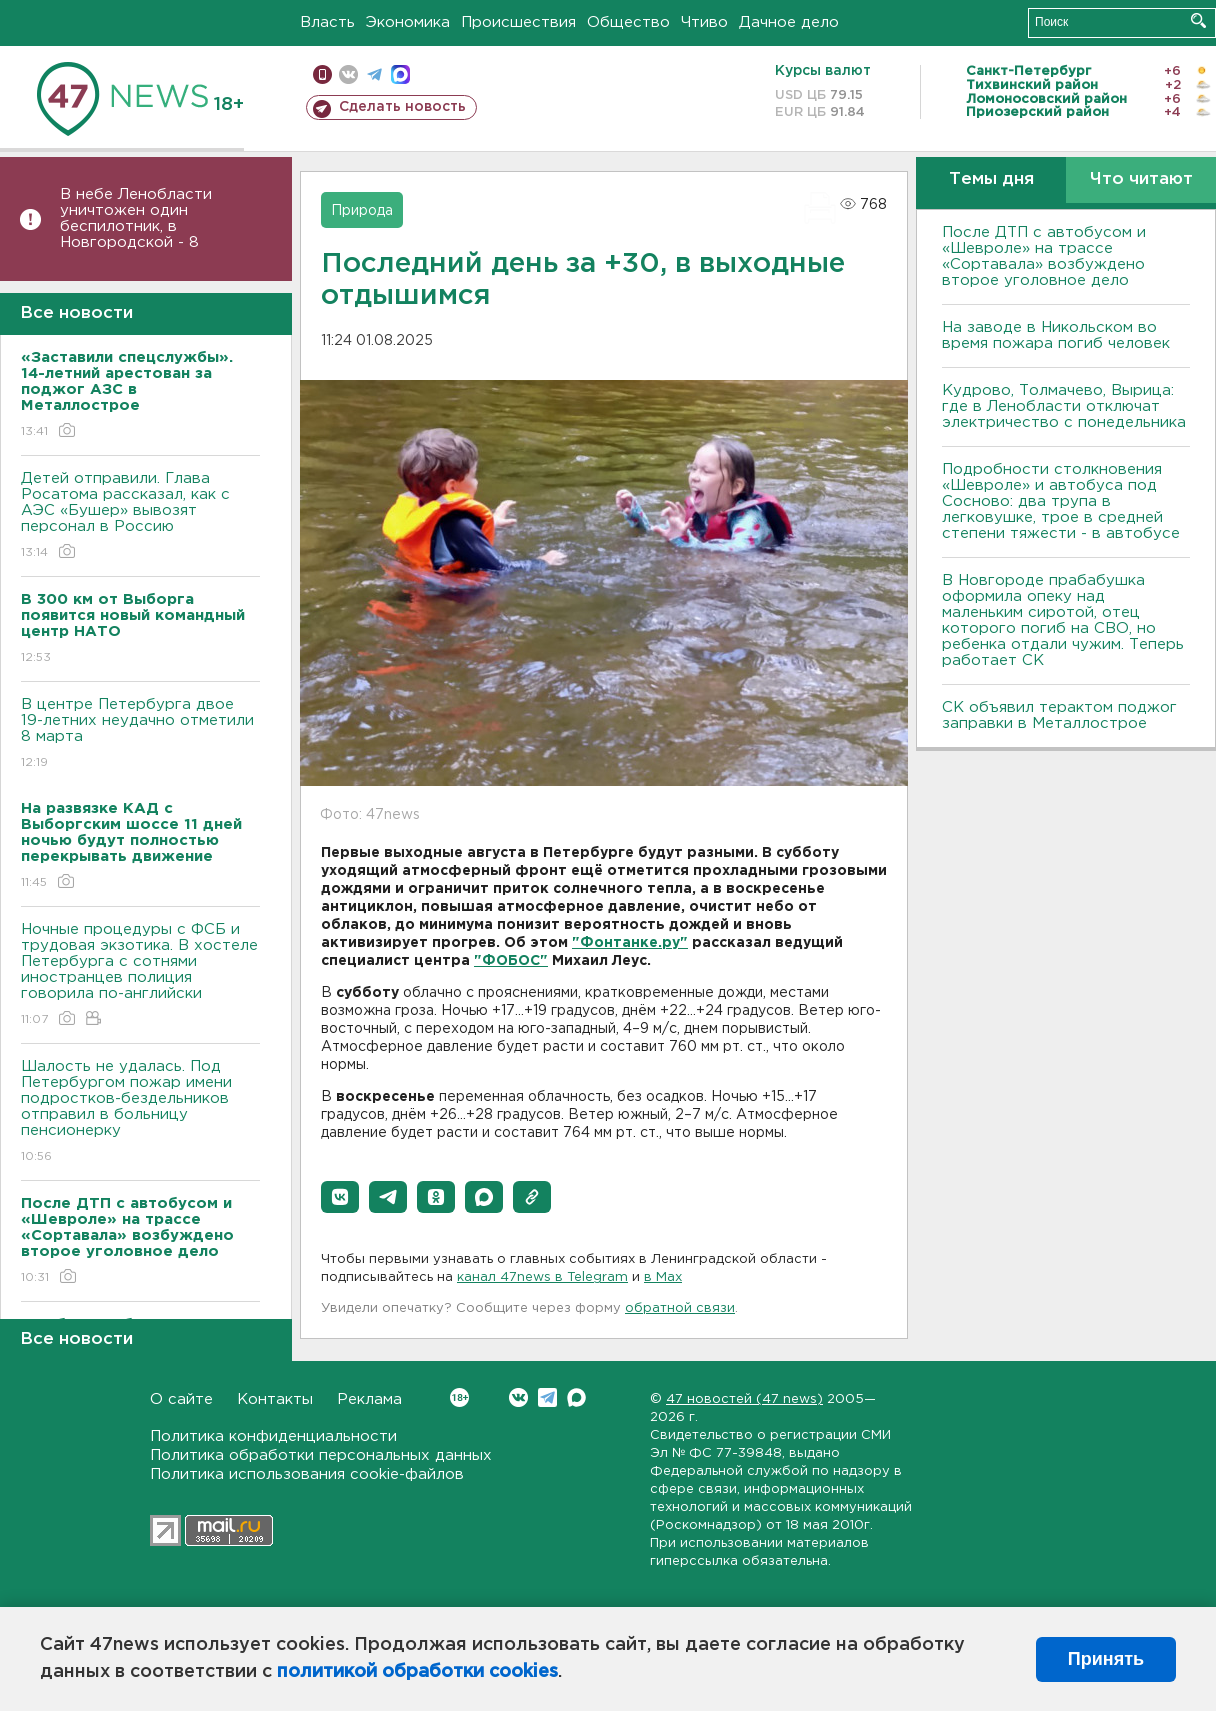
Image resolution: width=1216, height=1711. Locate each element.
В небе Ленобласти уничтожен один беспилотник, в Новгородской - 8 (136, 218)
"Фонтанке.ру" (630, 943)
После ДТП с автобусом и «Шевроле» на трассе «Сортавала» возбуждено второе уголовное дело (1044, 256)
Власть (327, 22)
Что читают (1141, 179)
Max (576, 1397)
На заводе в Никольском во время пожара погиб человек (1056, 335)
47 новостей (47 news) (744, 1399)
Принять (1106, 1659)
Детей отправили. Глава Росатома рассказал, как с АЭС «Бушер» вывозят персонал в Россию (140, 516)
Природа (362, 211)
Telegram (547, 1397)
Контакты (275, 1399)
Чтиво (704, 22)
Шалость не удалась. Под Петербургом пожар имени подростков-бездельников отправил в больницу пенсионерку (140, 1112)
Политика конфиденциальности (273, 1436)
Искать (1198, 20)
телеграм (374, 74)
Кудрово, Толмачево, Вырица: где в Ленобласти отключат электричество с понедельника (1064, 406)
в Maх (663, 1277)
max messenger (400, 74)
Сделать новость (402, 107)
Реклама (369, 1399)
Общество (628, 22)
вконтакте (348, 74)
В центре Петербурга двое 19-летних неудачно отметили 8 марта (140, 734)
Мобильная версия (322, 74)
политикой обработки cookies (417, 1672)
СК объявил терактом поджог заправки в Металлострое (1059, 715)
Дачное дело (789, 22)
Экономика (408, 22)
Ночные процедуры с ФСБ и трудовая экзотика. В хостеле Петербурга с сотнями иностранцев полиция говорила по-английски (140, 975)
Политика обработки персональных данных (321, 1455)
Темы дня (991, 179)
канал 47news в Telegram (542, 1277)
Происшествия (518, 22)
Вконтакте (459, 1397)
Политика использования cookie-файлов (307, 1474)
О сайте (181, 1399)
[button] (340, 1197)
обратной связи (680, 1308)
